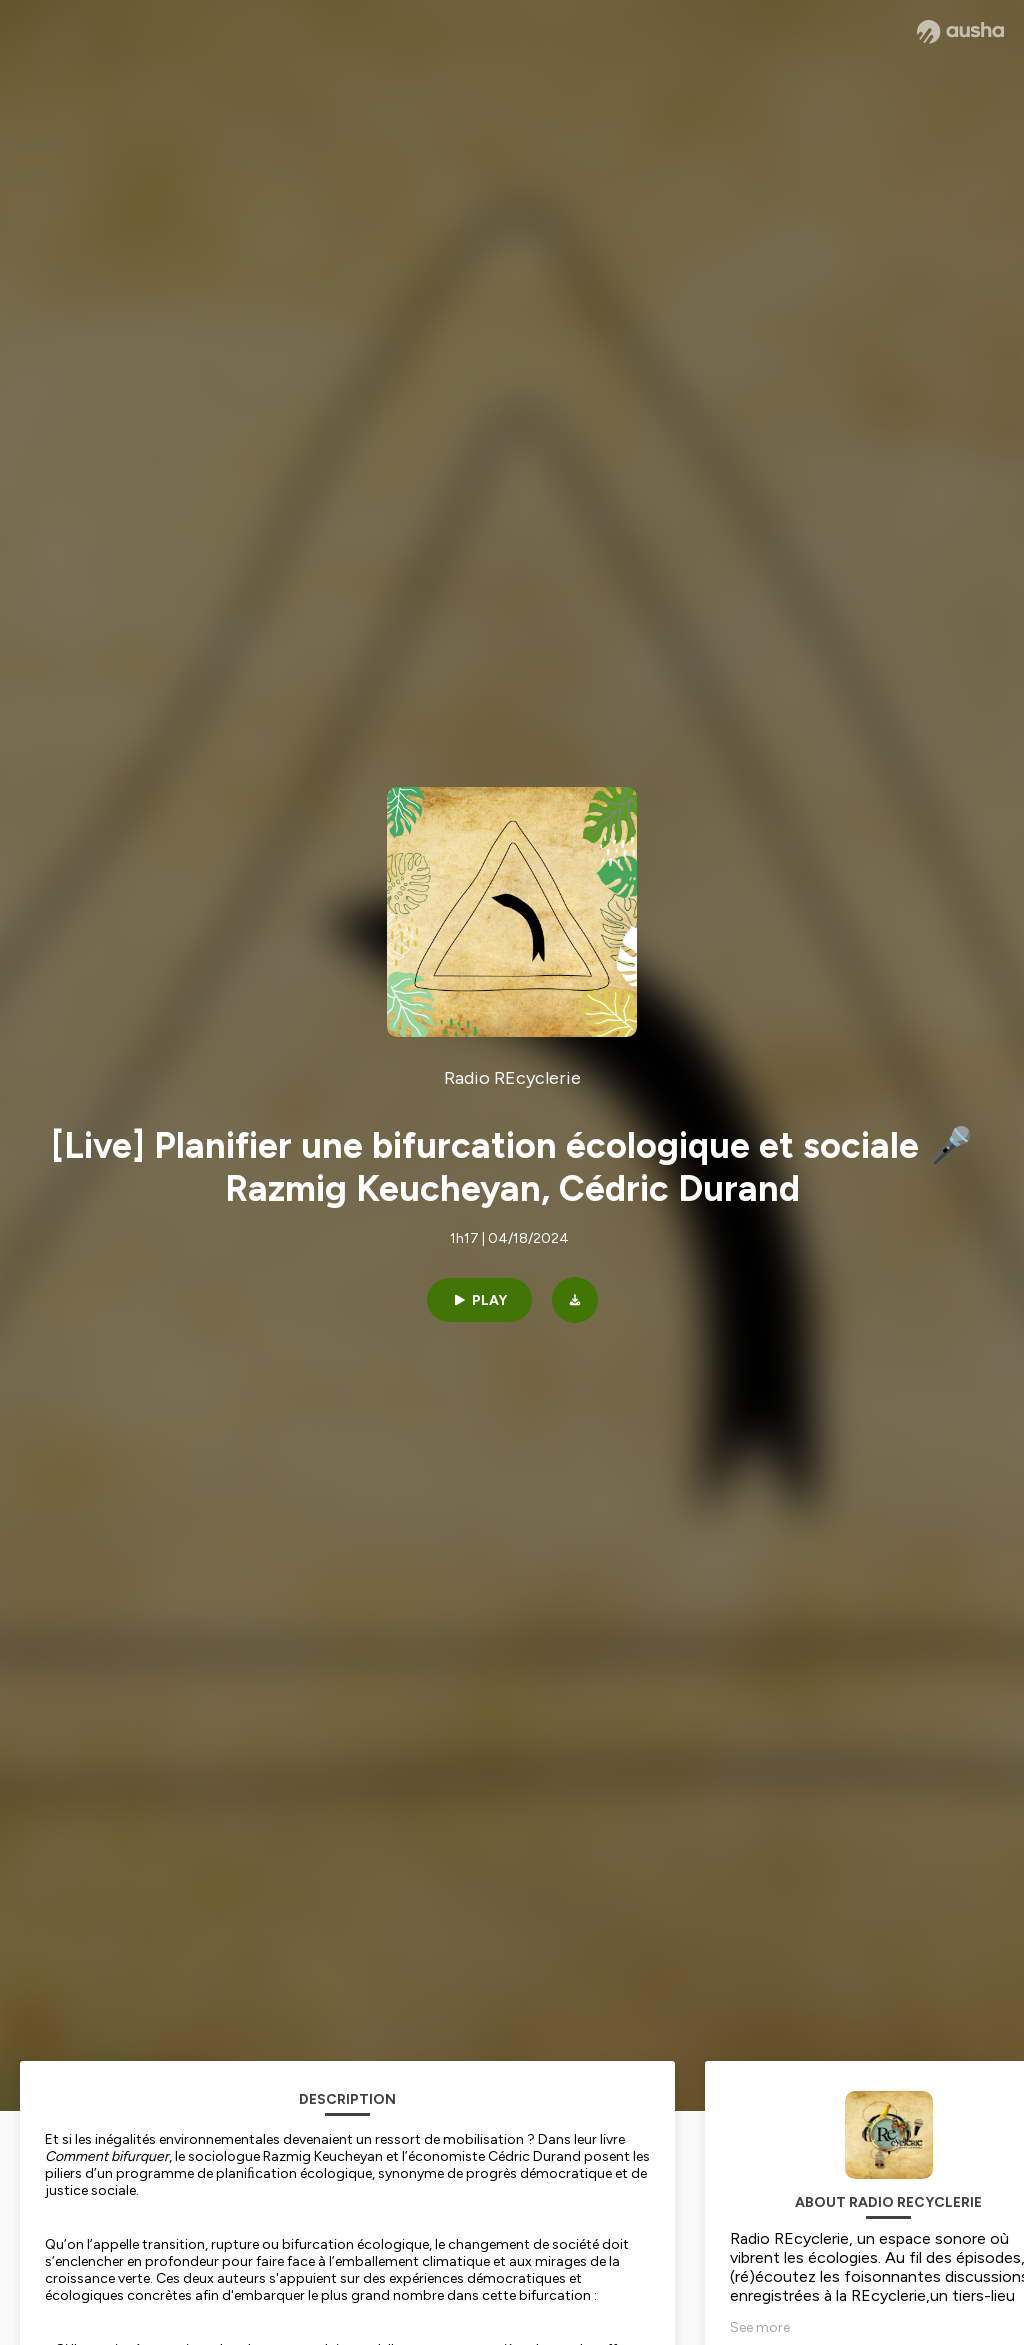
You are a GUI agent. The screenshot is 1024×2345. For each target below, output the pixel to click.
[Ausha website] (960, 32)
